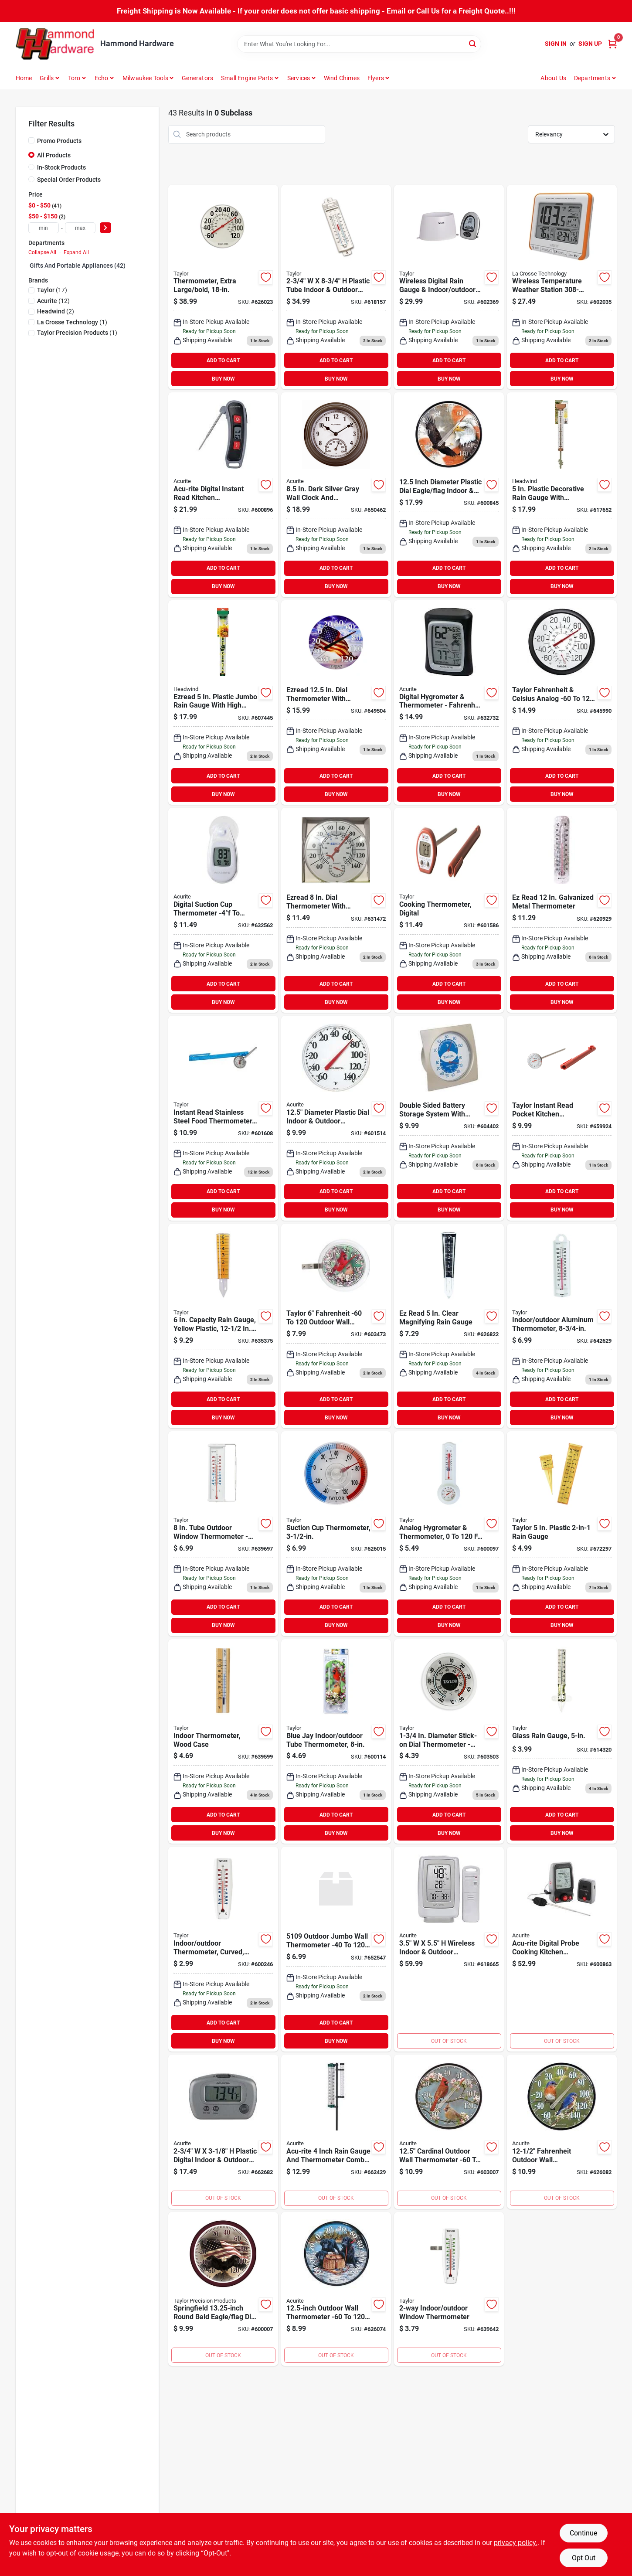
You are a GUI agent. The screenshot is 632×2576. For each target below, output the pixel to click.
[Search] (473, 43)
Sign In (556, 43)
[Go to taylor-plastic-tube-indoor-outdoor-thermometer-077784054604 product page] (336, 287)
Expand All (76, 252)
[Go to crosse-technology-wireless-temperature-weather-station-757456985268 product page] (562, 287)
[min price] (43, 227)
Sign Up (590, 43)
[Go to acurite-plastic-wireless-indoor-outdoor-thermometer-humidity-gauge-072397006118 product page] (449, 1949)
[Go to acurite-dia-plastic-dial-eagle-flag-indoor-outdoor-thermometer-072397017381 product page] (449, 494)
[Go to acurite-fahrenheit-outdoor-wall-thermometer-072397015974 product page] (449, 2132)
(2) (55, 311)
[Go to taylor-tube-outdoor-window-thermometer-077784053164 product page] (223, 1533)
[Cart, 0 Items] (612, 43)
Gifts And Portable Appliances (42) (78, 265)
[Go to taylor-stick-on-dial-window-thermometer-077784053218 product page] (336, 1533)
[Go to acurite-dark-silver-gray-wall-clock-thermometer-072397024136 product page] (336, 494)
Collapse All (42, 252)
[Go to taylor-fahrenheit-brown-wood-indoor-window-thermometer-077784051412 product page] (223, 1741)
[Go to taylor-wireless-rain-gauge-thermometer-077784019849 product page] (449, 287)
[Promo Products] (31, 140)
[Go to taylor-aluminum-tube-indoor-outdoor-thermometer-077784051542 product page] (223, 1949)
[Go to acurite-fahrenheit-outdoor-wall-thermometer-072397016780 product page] (336, 2289)
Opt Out (583, 2558)
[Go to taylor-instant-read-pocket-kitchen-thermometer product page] (562, 1118)
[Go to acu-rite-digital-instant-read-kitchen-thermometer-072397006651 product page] (223, 494)
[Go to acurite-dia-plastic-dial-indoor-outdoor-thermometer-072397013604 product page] (336, 1118)
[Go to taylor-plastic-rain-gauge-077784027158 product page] (562, 1533)
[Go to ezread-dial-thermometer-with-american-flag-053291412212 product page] (336, 702)
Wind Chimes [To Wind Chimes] (342, 78)
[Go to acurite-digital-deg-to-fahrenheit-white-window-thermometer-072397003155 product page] (223, 910)
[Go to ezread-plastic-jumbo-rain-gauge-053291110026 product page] (223, 702)
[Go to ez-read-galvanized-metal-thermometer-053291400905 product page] (562, 910)
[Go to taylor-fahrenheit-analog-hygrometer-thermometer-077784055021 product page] (449, 1118)
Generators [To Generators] (197, 78)
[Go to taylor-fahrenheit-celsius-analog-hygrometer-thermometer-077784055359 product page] (449, 1533)
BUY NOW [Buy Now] (223, 379)
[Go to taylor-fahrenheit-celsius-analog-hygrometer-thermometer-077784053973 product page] (562, 702)
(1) (72, 322)
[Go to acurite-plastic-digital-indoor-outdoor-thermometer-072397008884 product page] (223, 2132)
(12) (53, 300)
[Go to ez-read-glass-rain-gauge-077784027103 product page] (562, 1741)
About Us (553, 78)
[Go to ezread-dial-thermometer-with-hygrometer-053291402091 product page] (336, 910)
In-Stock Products (61, 167)
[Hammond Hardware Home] (55, 44)
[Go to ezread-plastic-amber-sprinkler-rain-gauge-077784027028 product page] (223, 1326)
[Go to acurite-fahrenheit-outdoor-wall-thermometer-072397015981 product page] (562, 2132)
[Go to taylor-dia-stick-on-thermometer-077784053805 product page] (449, 1741)
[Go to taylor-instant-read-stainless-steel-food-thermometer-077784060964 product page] (223, 1118)
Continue (583, 2533)
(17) (52, 289)
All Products (54, 155)
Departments (592, 78)
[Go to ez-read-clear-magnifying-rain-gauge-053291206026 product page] (449, 1326)
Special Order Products (69, 179)
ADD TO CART (223, 360)
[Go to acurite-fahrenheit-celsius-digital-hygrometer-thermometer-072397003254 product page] (449, 702)
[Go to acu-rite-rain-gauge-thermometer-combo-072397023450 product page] (336, 2132)
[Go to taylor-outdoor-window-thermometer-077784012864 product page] (336, 1741)
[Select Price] (105, 227)
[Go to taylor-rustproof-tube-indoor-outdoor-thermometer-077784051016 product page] (336, 1949)
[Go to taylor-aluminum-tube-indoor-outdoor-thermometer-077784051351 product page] (562, 1326)
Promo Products (59, 141)
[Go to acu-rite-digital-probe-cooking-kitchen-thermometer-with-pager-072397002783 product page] (562, 1949)
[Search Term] (359, 44)
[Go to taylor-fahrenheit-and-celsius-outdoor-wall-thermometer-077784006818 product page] (223, 287)
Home (24, 78)
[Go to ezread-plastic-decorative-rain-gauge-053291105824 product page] (562, 494)
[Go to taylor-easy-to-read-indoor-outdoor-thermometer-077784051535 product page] (449, 2289)
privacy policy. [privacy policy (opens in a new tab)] (515, 2543)
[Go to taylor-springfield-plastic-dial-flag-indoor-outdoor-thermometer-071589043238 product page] (223, 2289)
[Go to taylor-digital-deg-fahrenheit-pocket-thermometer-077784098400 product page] (449, 910)
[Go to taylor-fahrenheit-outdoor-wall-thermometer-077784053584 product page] (336, 1326)
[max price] (80, 227)
